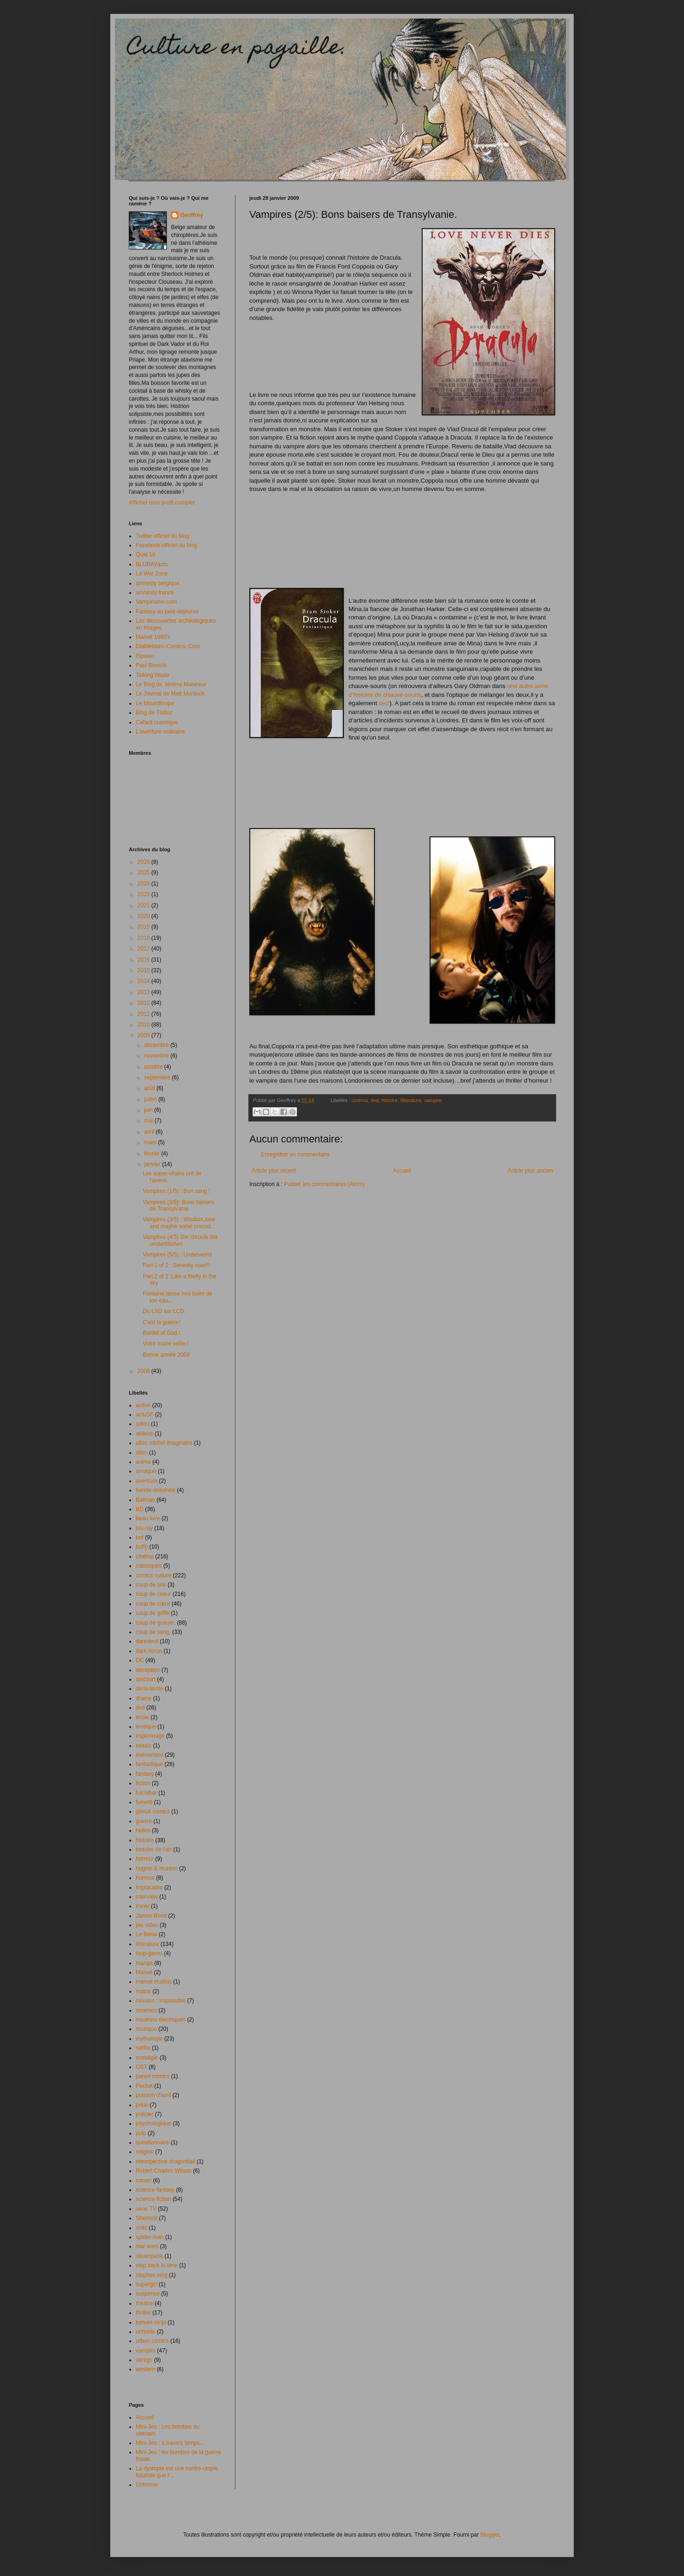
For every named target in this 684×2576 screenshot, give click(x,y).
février (152, 1153)
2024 (145, 883)
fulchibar (146, 1793)
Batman (145, 1500)
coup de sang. (153, 1632)
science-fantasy (155, 2190)
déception (148, 1670)
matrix (143, 1991)
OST (141, 2067)
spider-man (150, 2237)
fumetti (144, 1802)
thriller (143, 2312)
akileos (144, 1433)
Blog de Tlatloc (154, 712)
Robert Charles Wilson (163, 2171)
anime (143, 1462)
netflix (143, 2048)
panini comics (153, 2076)
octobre (154, 1067)
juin (149, 1110)
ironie (142, 1906)
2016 (145, 959)
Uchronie (147, 2484)
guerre (144, 1821)
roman (144, 2180)
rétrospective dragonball (165, 2161)
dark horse (149, 1651)
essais (144, 1745)
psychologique (153, 2123)
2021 (145, 905)
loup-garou (149, 1953)
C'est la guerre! (161, 1322)
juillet (151, 1099)
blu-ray (144, 1528)
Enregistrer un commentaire (295, 1154)
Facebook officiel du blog (166, 545)
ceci (384, 703)
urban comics (152, 2341)
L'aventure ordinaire (160, 731)
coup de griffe (153, 1613)
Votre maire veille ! (166, 1343)
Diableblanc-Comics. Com (168, 646)
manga (144, 1963)
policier (144, 2114)
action (143, 1405)
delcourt (146, 1679)
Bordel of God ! (161, 1333)
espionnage (150, 1736)
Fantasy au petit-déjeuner (167, 611)
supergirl (146, 2284)
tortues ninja (151, 2322)
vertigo (144, 2360)
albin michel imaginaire (164, 1443)
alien (141, 1452)
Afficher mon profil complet (162, 502)
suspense (147, 2293)
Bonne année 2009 (166, 1355)
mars (151, 1142)
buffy (142, 1546)
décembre (157, 1045)
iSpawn (145, 656)
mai (149, 1120)
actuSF (144, 1414)
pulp (141, 2133)
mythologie (149, 2038)
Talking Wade (152, 675)
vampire (433, 1100)
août (150, 1088)
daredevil (147, 1641)
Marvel (144, 1972)
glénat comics (153, 1811)
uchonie (145, 2331)
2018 (145, 938)
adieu (142, 1424)
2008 (145, 1371)
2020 (145, 916)
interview (147, 1897)
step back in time (156, 2265)
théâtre (144, 2303)
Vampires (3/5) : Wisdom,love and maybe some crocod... (179, 1222)
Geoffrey (191, 215)
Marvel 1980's (153, 637)
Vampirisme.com (156, 602)
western (145, 2369)
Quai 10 (145, 554)
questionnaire (152, 2142)
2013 (145, 992)
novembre (157, 1055)
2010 (145, 1024)
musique (146, 2029)
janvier (153, 1164)
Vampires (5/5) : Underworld (177, 1254)
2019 (145, 927)
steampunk (149, 2256)
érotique (146, 1726)
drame (144, 1698)
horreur (145, 1858)
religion (145, 2152)
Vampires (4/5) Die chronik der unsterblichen (180, 1240)
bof (140, 1537)
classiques (149, 1565)
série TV (146, 2209)
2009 (145, 1035)
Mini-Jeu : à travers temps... (170, 2443)
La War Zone (152, 573)
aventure (147, 1481)
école (142, 1717)
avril (150, 1132)
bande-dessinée (155, 1490)
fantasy (145, 1774)
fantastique (149, 1764)
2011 (145, 1014)
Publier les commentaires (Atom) (324, 1184)
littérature (410, 1100)
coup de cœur (153, 1603)
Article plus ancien (530, 1170)
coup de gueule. (155, 1623)
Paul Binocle (151, 665)
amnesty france (155, 592)
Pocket (144, 2086)
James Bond (151, 1916)
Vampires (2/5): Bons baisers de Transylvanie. (178, 1205)
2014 (145, 981)
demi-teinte (149, 1688)
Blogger (489, 2534)
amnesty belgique (157, 583)
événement (149, 1755)
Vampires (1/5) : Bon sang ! (176, 1191)
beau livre (148, 1518)
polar (142, 2105)
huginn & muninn (156, 1868)
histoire (389, 1100)
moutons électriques (160, 2019)
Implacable (149, 1887)
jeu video (147, 1925)
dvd (375, 1100)
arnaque (146, 1471)
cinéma (360, 1100)
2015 (145, 970)
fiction (143, 1783)
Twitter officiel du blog (162, 536)
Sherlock (147, 2218)
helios (143, 1830)
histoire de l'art (154, 1849)
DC (140, 1660)
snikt (141, 2228)
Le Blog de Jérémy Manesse (171, 684)
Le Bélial (146, 1934)
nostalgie (147, 2057)
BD (140, 1509)
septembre (158, 1077)
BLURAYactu (152, 564)
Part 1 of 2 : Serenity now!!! (176, 1265)
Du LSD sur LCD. (164, 1311)
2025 (145, 872)
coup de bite (151, 1584)
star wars (147, 2246)
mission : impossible (160, 2000)
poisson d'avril (153, 2095)
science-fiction (153, 2199)
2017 (145, 948)
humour (145, 1878)
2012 (145, 1003)
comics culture (153, 1575)
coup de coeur (153, 1594)
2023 (145, 894)
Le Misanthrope (155, 703)
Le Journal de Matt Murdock (170, 693)
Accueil (402, 1170)
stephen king (151, 2275)
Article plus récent (274, 1170)
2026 (145, 862)
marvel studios (153, 1981)
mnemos (146, 2010)
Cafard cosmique (157, 722)
